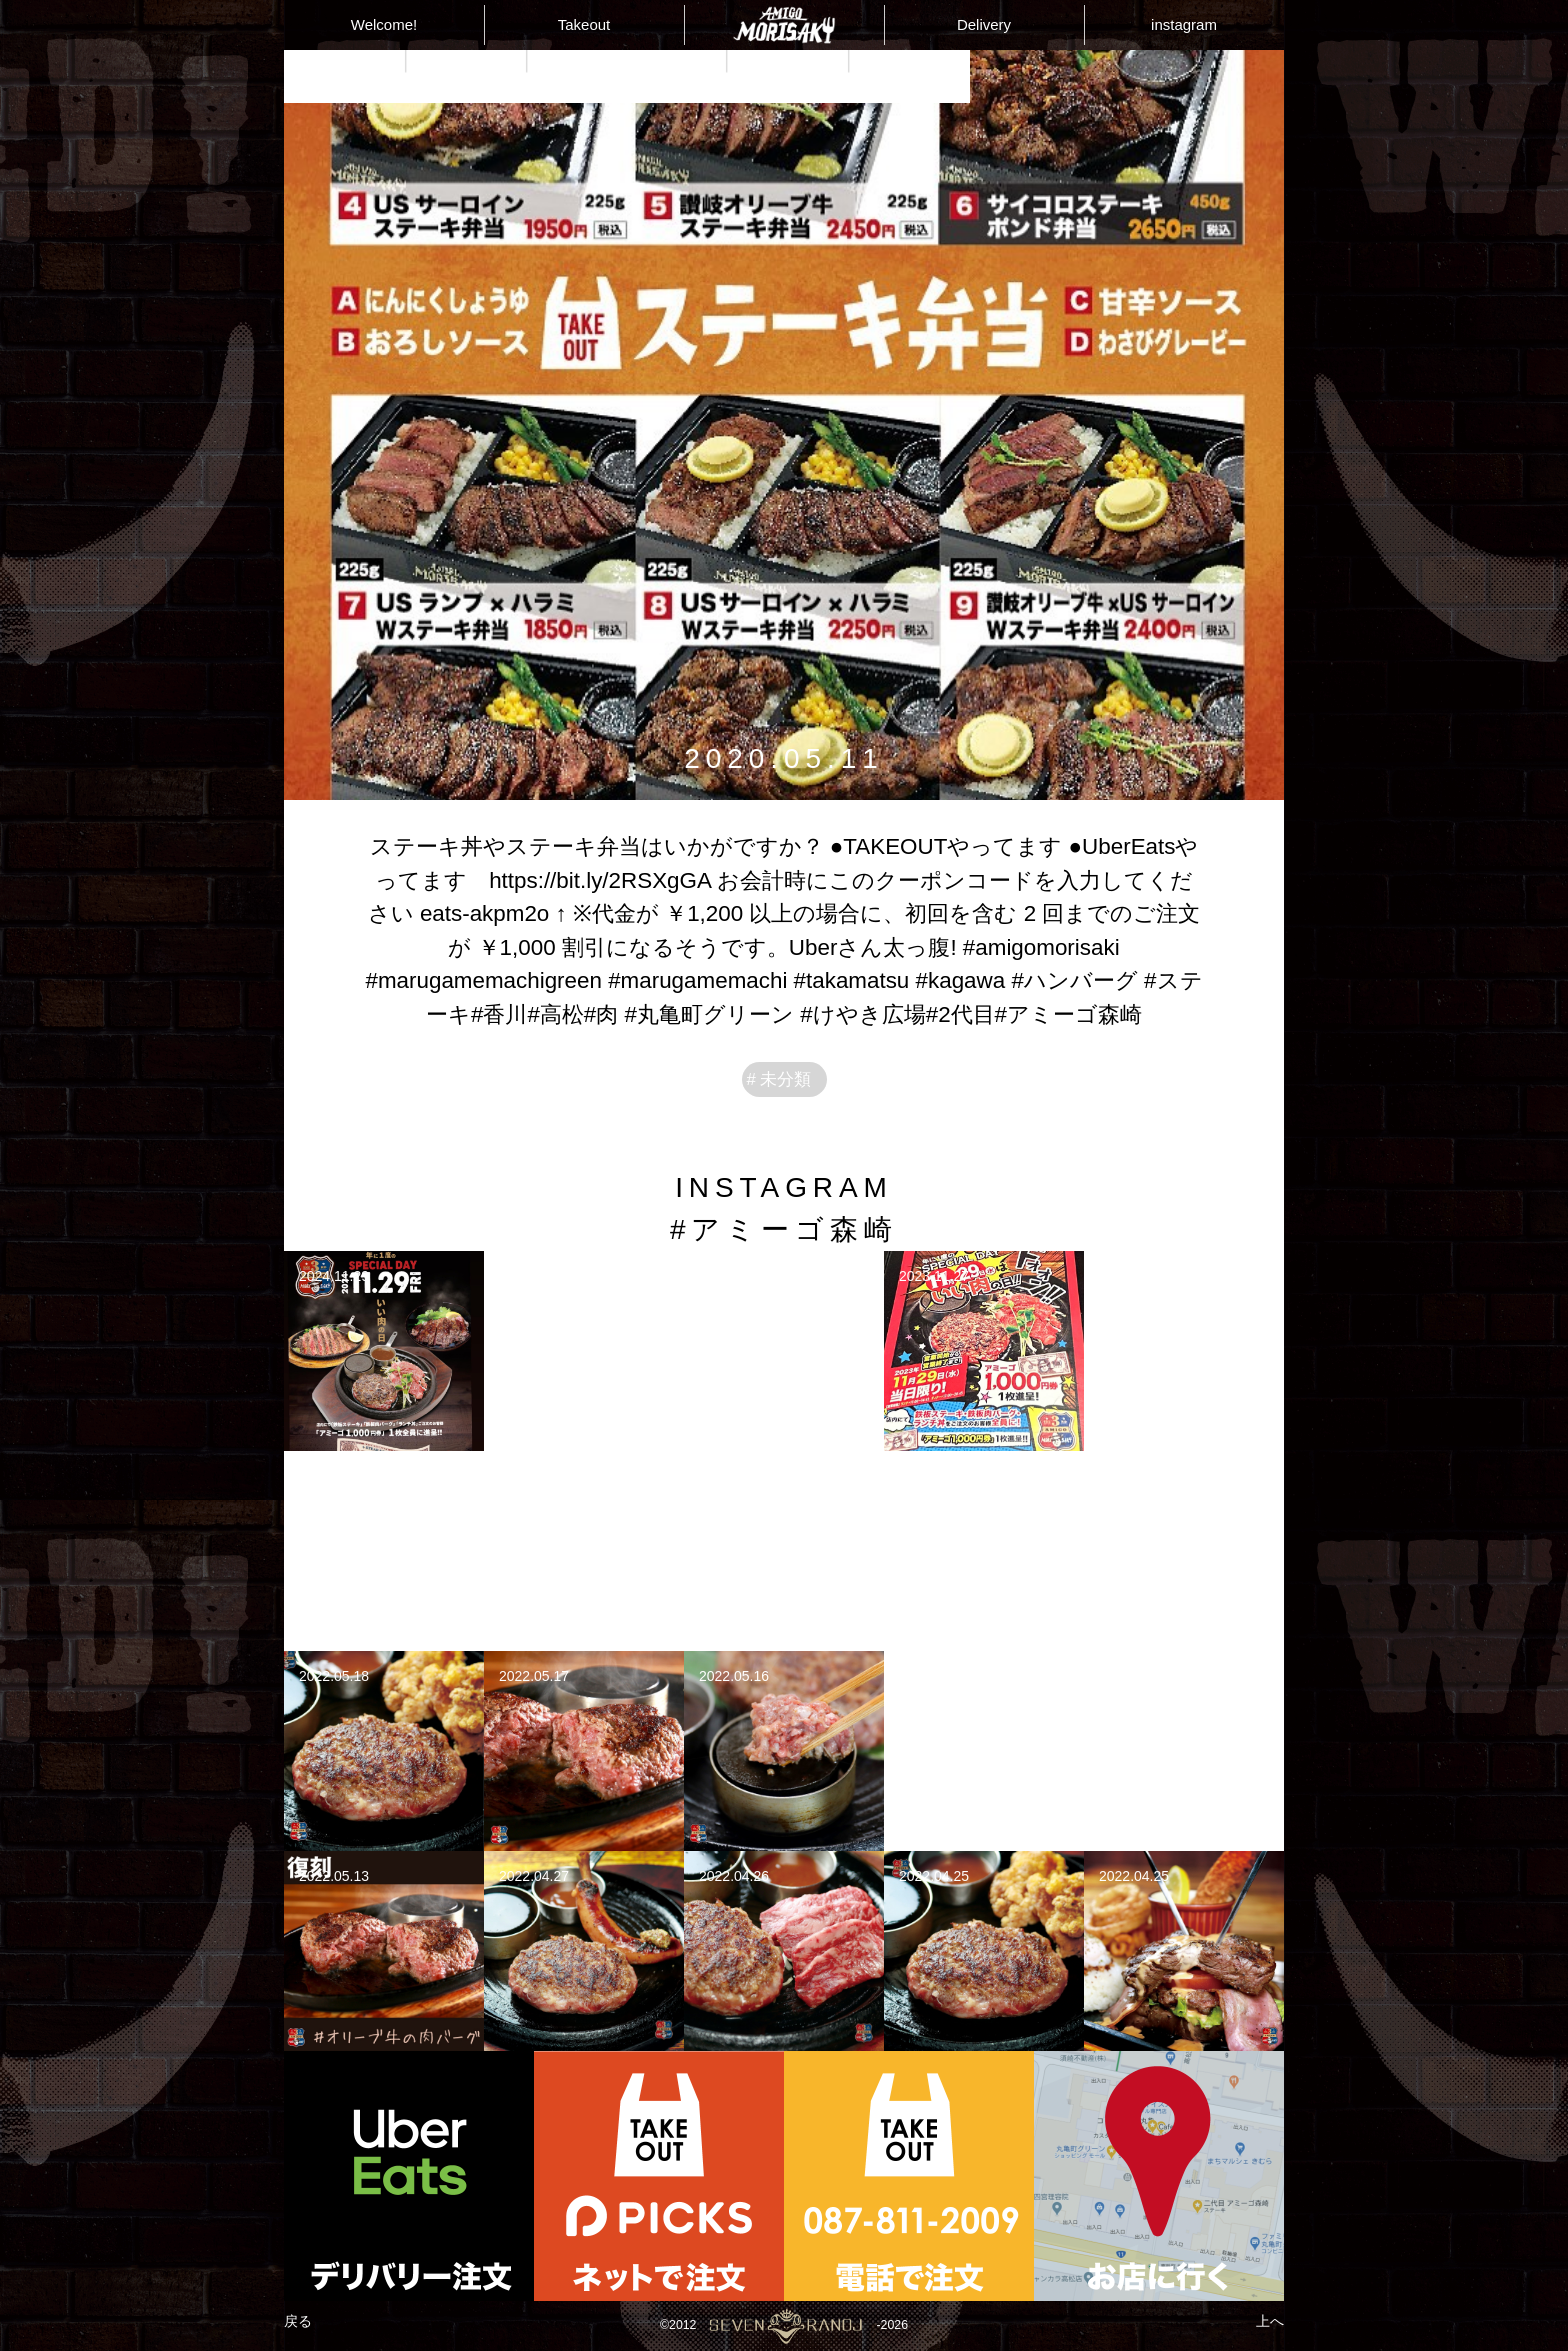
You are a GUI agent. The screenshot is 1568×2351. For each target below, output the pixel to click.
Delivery (984, 24)
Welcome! (384, 24)
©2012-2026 (783, 2326)
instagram (1184, 24)
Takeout (584, 24)
